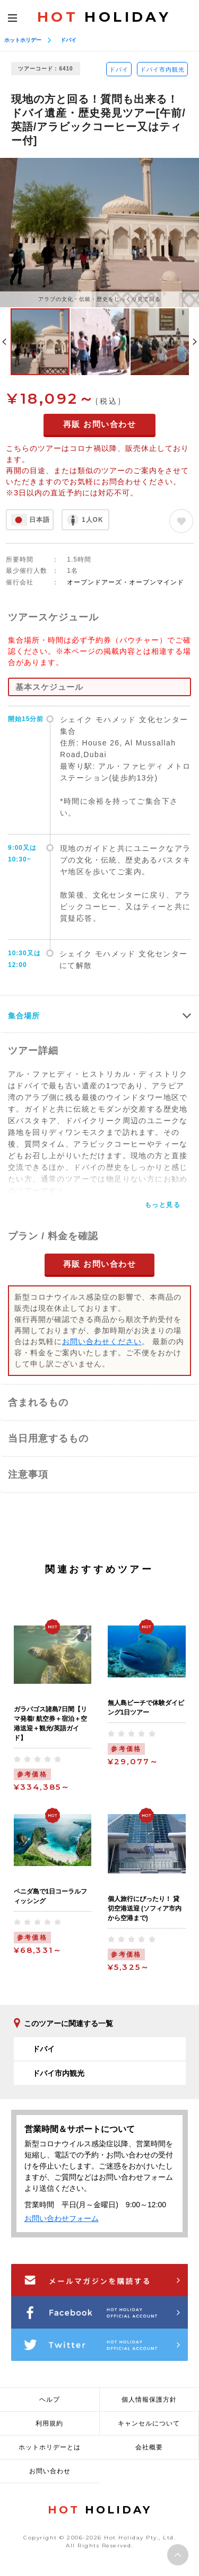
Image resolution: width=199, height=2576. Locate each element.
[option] (99, 232)
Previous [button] (4, 342)
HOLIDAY (104, 16)
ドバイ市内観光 (162, 69)
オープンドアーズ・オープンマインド (125, 582)
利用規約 (49, 2423)
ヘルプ (49, 2399)
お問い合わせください (102, 1341)
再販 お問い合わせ (99, 424)
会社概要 (149, 2447)
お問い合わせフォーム (61, 2218)
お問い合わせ (50, 2471)
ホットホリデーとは (50, 2447)
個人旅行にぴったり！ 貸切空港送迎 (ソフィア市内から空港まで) (144, 1908)
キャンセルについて (149, 2423)
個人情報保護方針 (149, 2399)
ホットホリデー (22, 40)
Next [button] (195, 342)
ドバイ (68, 40)
